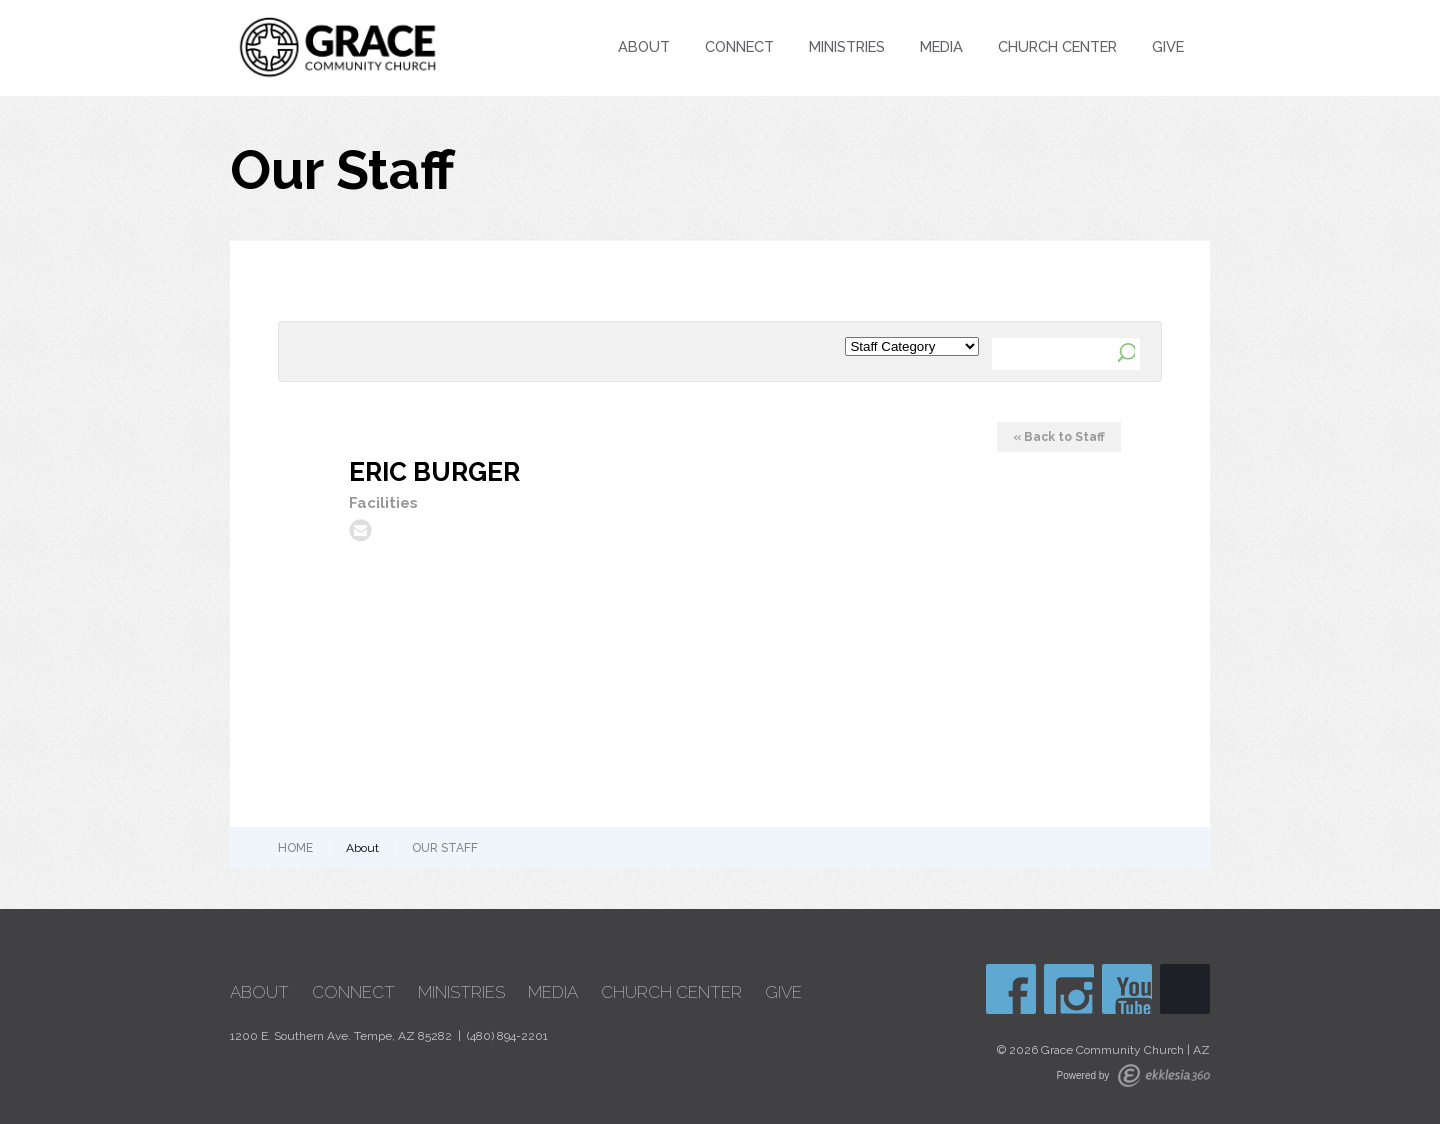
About (644, 46)
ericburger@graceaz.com (360, 530)
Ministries (847, 46)
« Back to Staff (1059, 437)
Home (295, 848)
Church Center (1057, 46)
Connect (739, 46)
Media (941, 46)
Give (1168, 46)
